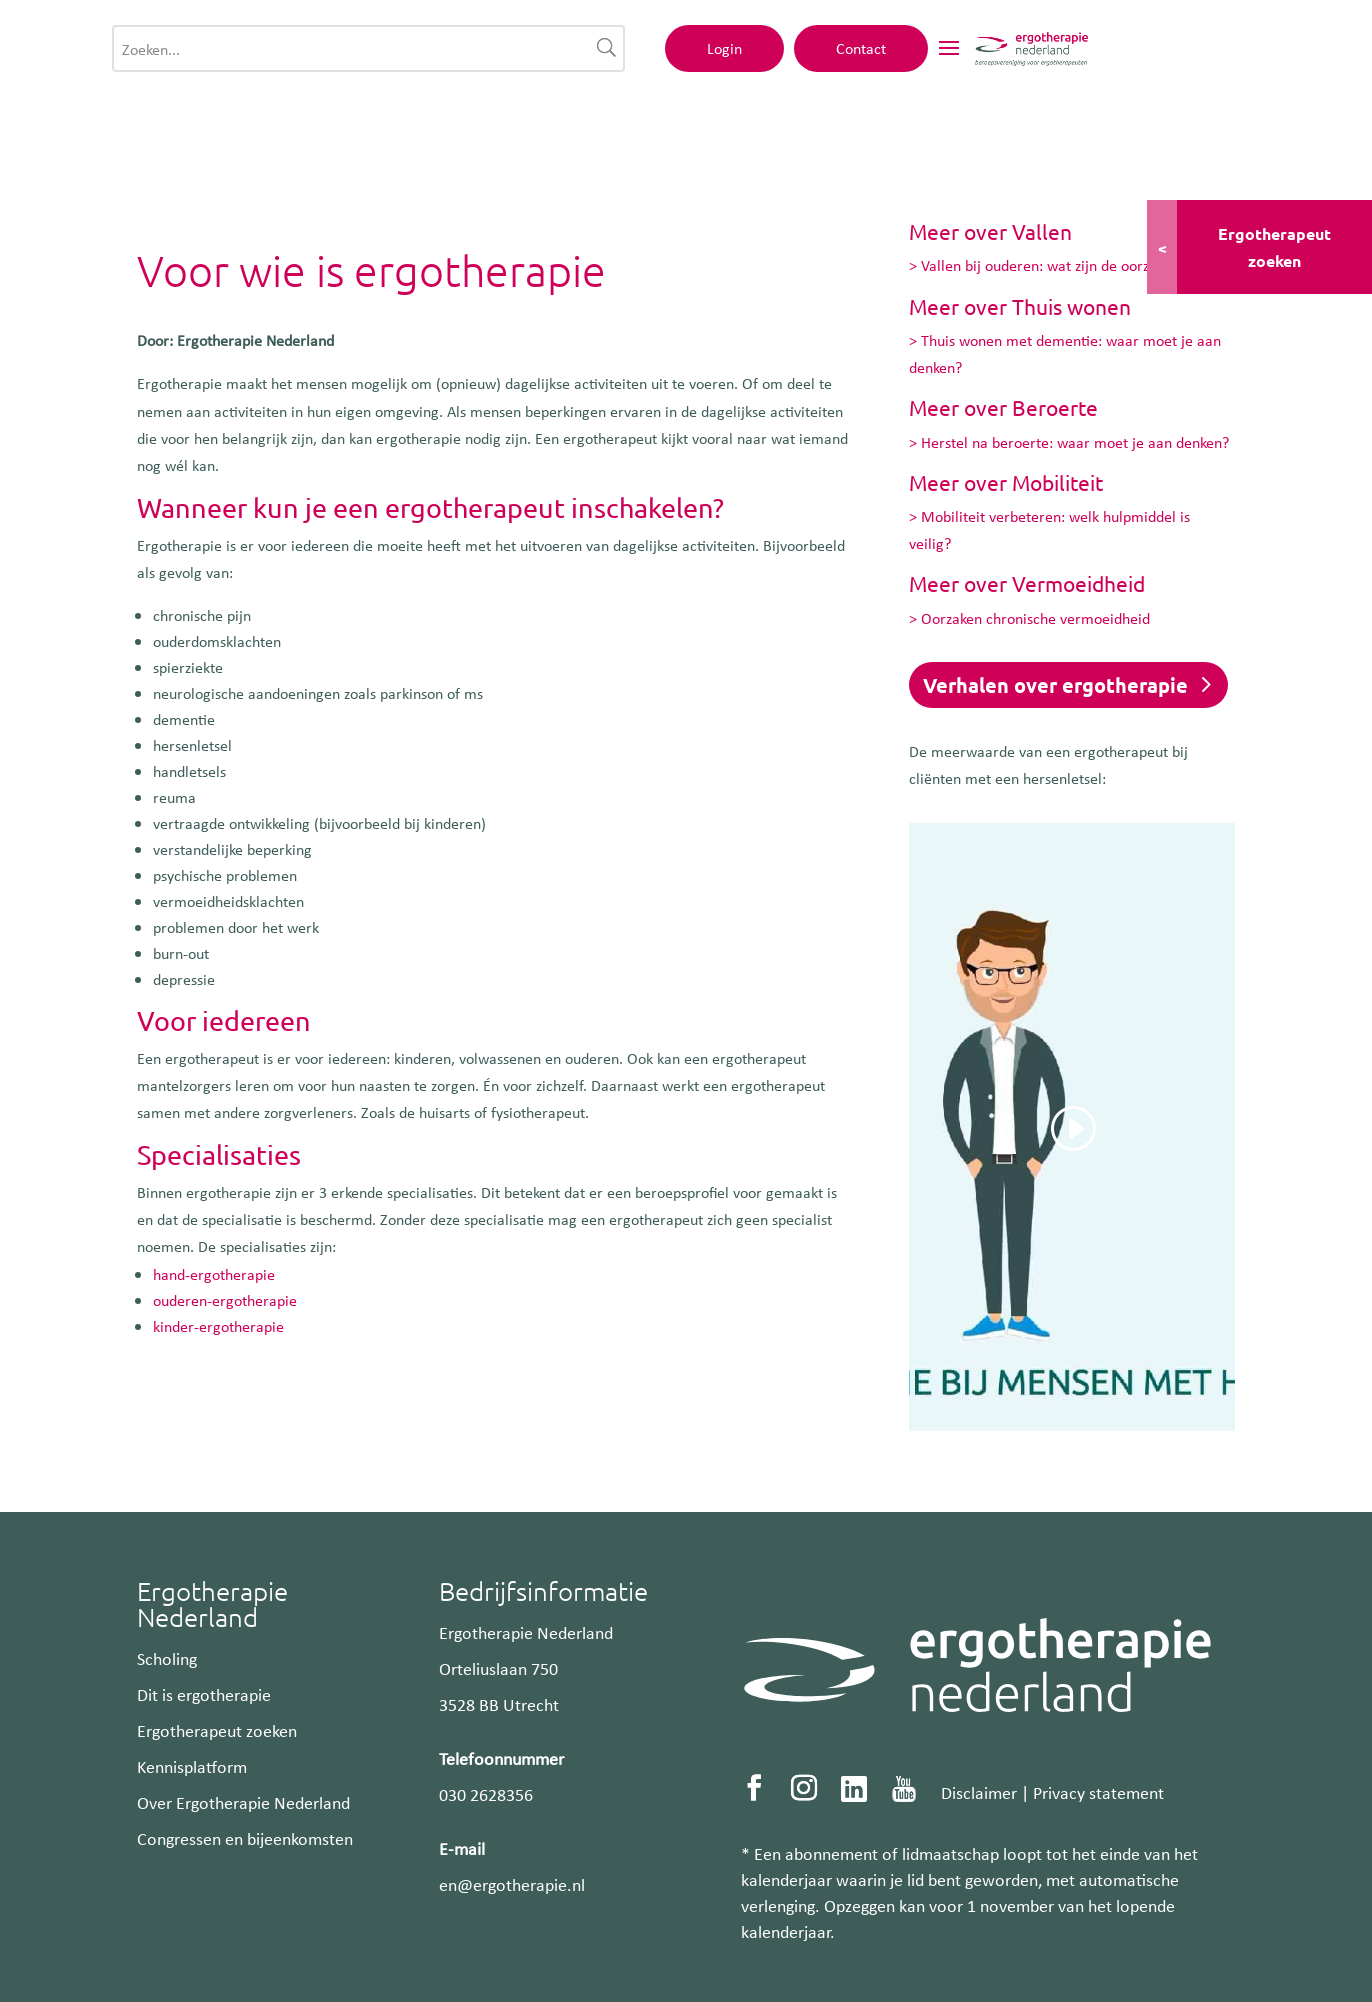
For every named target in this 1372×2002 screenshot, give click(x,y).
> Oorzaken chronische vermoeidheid (1029, 618)
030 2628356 (486, 1794)
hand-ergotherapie (214, 1274)
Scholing (167, 1658)
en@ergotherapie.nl (512, 1884)
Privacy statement (1098, 1792)
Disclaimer (979, 1792)
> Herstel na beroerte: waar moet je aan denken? (1069, 442)
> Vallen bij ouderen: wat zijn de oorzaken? (1047, 265)
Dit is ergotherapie (204, 1694)
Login (994, 57)
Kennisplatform (192, 1766)
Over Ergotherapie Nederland (243, 1802)
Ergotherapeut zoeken (217, 1730)
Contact (1131, 57)
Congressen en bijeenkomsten (245, 1838)
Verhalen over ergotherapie (1055, 685)
